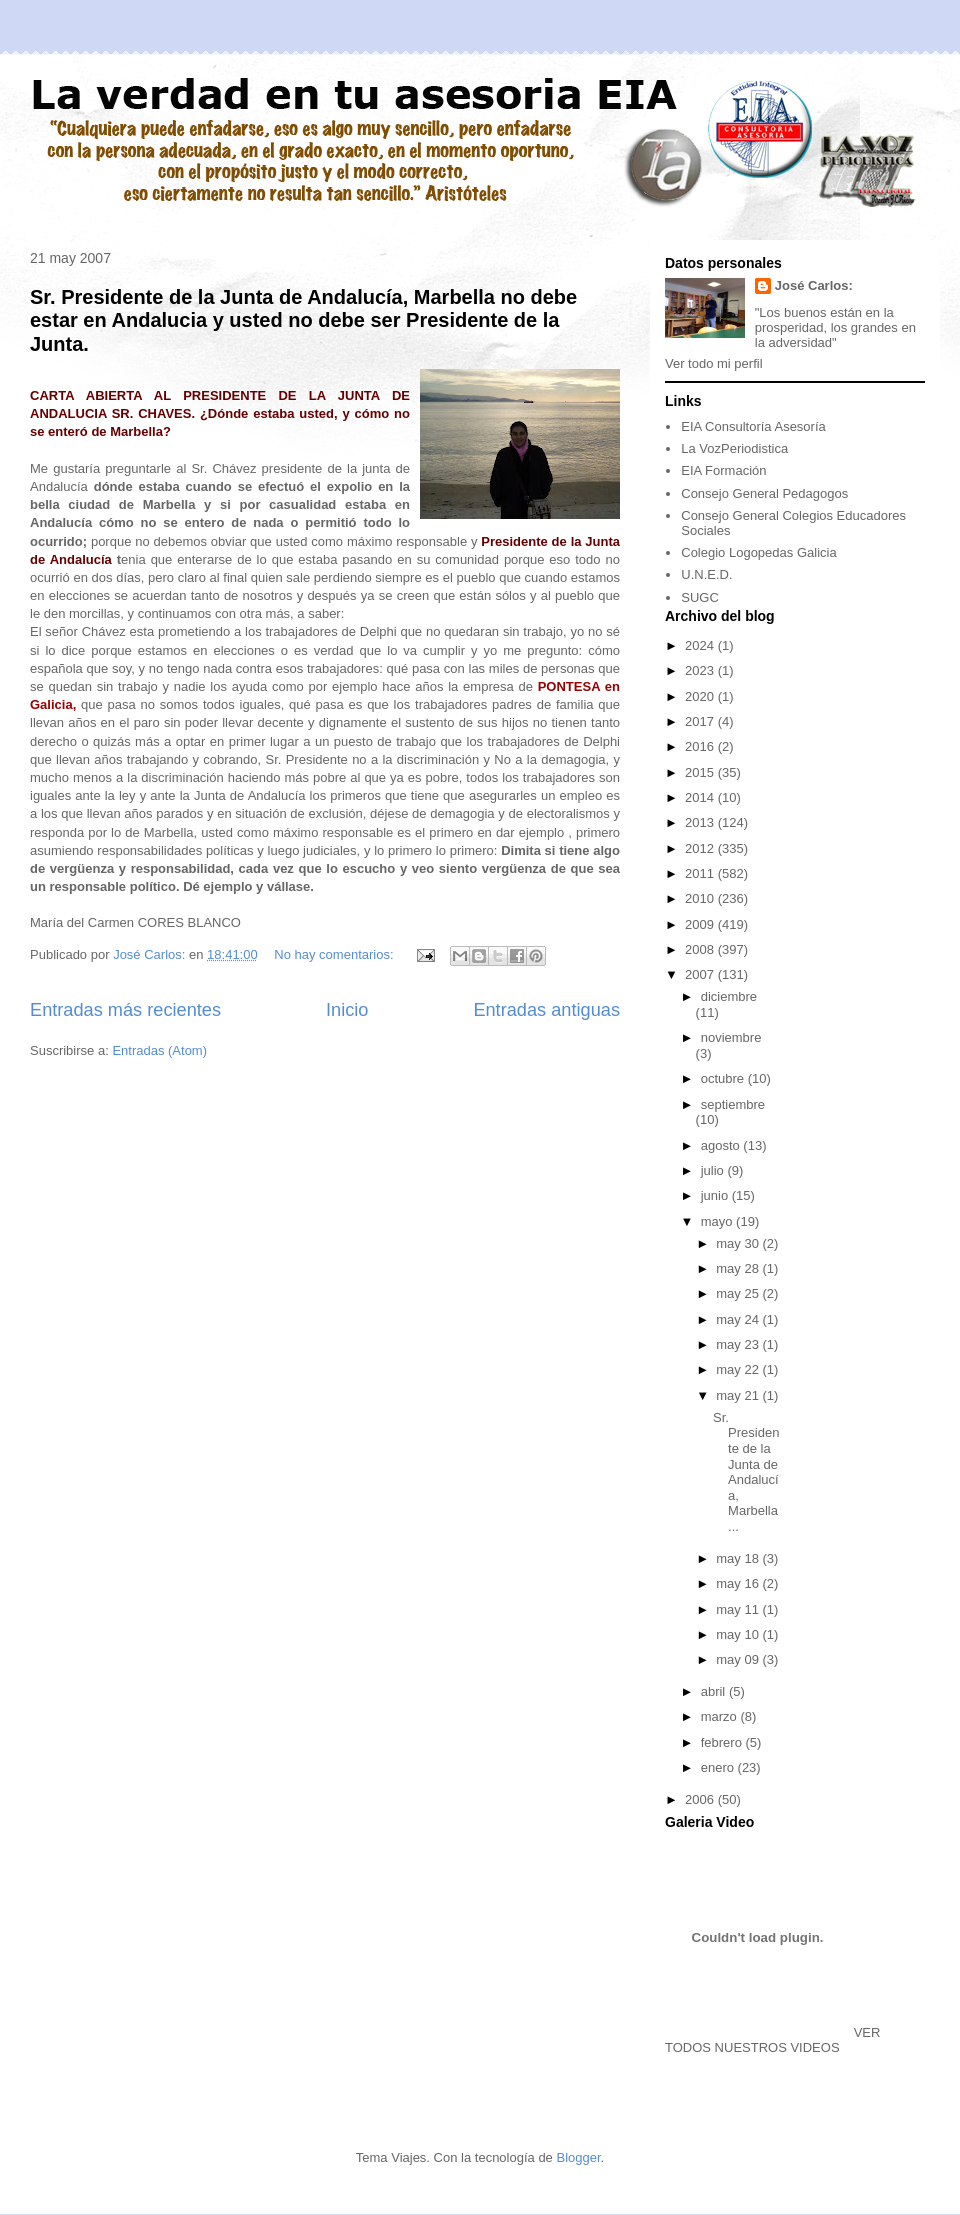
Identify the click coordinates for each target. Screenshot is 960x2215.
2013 (701, 822)
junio (716, 1195)
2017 (701, 721)
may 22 (739, 1369)
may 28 (739, 1268)
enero (719, 1767)
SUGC (700, 597)
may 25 (739, 1293)
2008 (701, 949)
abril (715, 1691)
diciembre (729, 996)
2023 (701, 670)
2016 (701, 746)
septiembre (733, 1104)
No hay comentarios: (335, 954)
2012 (701, 848)
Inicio (347, 1010)
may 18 (739, 1558)
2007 (701, 974)
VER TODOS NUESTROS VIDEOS (772, 2040)
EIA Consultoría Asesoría (753, 426)
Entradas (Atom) (159, 1050)
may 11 (739, 1609)
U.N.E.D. (706, 574)
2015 (701, 772)
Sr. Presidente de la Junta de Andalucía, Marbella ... (746, 1472)
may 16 (739, 1583)
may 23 (739, 1344)
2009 (701, 924)
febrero (723, 1742)
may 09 (739, 1659)
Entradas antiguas (546, 1010)
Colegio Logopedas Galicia (758, 552)
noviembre (731, 1037)
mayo (718, 1221)
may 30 (739, 1243)
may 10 (739, 1634)
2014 (701, 797)
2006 (701, 1799)
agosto (722, 1145)
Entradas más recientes (125, 1010)
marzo (721, 1716)
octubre (724, 1078)
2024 (701, 645)
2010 (701, 898)
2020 (701, 696)
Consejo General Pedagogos (764, 493)
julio (714, 1170)
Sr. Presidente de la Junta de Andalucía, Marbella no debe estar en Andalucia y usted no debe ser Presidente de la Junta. (303, 320)
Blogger (578, 2157)
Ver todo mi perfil (714, 363)
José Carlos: (814, 285)
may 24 (739, 1319)
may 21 (739, 1395)
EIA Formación (723, 470)
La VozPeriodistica (734, 448)
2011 (701, 873)
